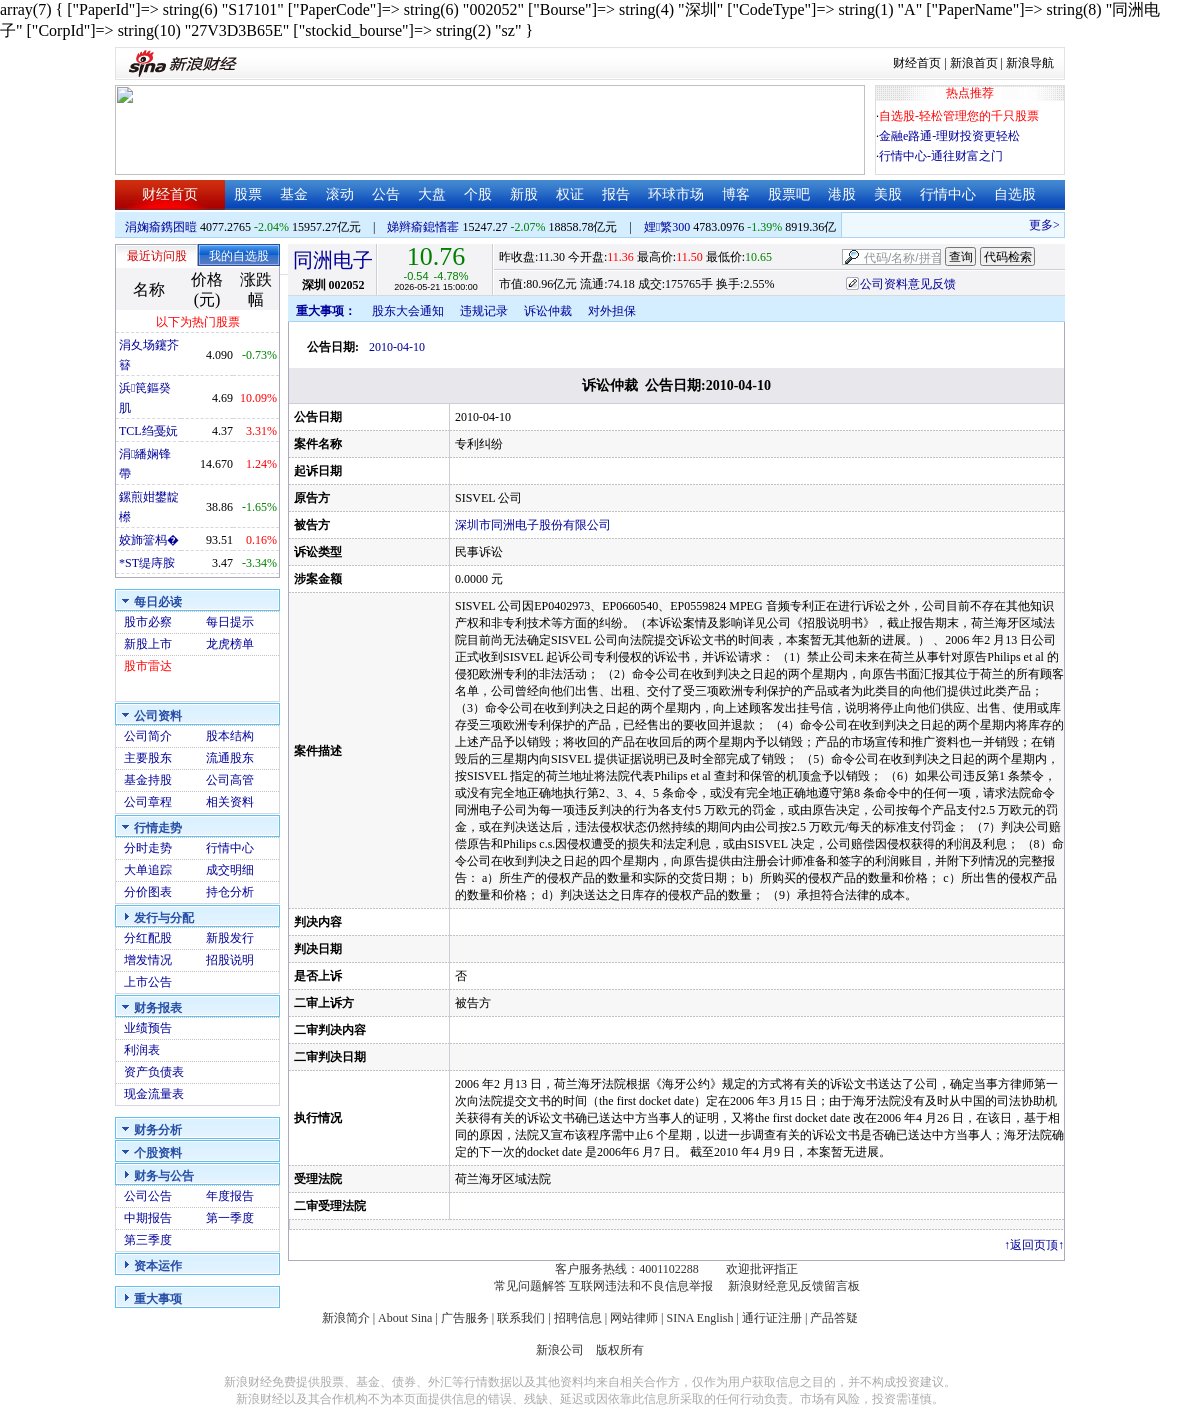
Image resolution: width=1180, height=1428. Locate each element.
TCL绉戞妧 (148, 431)
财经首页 (917, 63)
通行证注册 (772, 1318)
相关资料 (230, 802)
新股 (524, 194)
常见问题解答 (530, 1286)
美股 (888, 194)
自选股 (1015, 194)
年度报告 (230, 1196)
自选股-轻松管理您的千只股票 (959, 116)
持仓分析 (230, 892)
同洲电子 (333, 260)
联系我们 (521, 1318)
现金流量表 (154, 1094)
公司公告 (148, 1196)
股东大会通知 (408, 311)
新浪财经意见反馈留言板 (794, 1286)
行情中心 (948, 194)
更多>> (1054, 225)
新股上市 (148, 644)
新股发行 (230, 938)
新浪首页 (974, 63)
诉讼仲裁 (548, 311)
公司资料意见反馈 (908, 284)
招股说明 (230, 960)
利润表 (142, 1050)
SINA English (699, 1318)
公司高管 (230, 780)
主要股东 (148, 758)
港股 (842, 194)
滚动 (340, 194)
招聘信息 (578, 1318)
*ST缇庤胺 (147, 563)
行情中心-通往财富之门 (941, 156)
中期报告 (148, 1218)
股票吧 (789, 194)
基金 (294, 194)
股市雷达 (148, 666)
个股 (478, 194)
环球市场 (676, 194)
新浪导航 (1030, 63)
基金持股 (148, 780)
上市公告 (148, 982)
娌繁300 (667, 227)
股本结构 (230, 736)
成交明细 (230, 870)
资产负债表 (154, 1072)
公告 (386, 194)
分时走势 (148, 848)
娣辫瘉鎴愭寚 (423, 227)
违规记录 (484, 311)
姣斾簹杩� (149, 540)
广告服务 (465, 1318)
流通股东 (230, 758)
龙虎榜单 (230, 644)
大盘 (432, 194)
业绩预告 (148, 1028)
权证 (570, 194)
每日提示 (230, 622)
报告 (616, 194)
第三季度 (148, 1240)
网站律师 (634, 1318)
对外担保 (612, 311)
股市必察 (148, 622)
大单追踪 (148, 870)
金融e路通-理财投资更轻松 (949, 136)
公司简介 (148, 736)
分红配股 (148, 938)
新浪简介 (346, 1318)
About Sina (405, 1318)
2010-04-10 (397, 347)
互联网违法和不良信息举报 (641, 1286)
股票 (248, 194)
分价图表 (148, 892)
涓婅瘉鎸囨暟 (161, 227)
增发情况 (148, 960)
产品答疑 (834, 1318)
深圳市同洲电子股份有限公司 (533, 525)
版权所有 (620, 1350)
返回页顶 (1034, 1245)
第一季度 (230, 1218)
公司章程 (148, 802)
